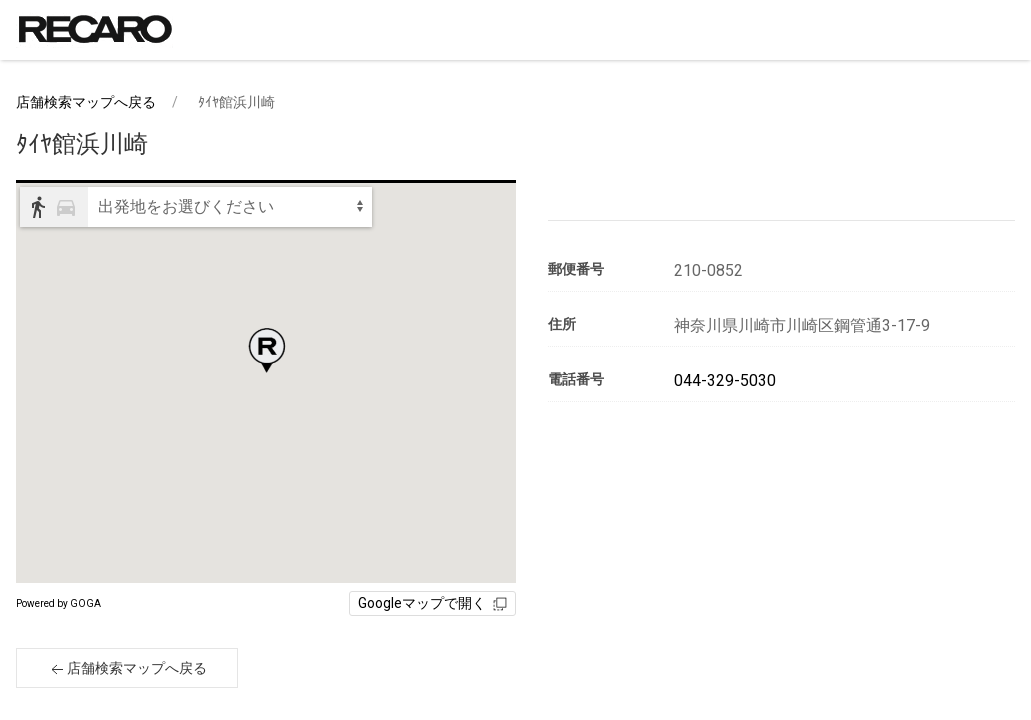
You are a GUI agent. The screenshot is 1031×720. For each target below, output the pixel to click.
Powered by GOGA (58, 603)
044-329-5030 (725, 380)
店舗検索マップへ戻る (86, 102)
